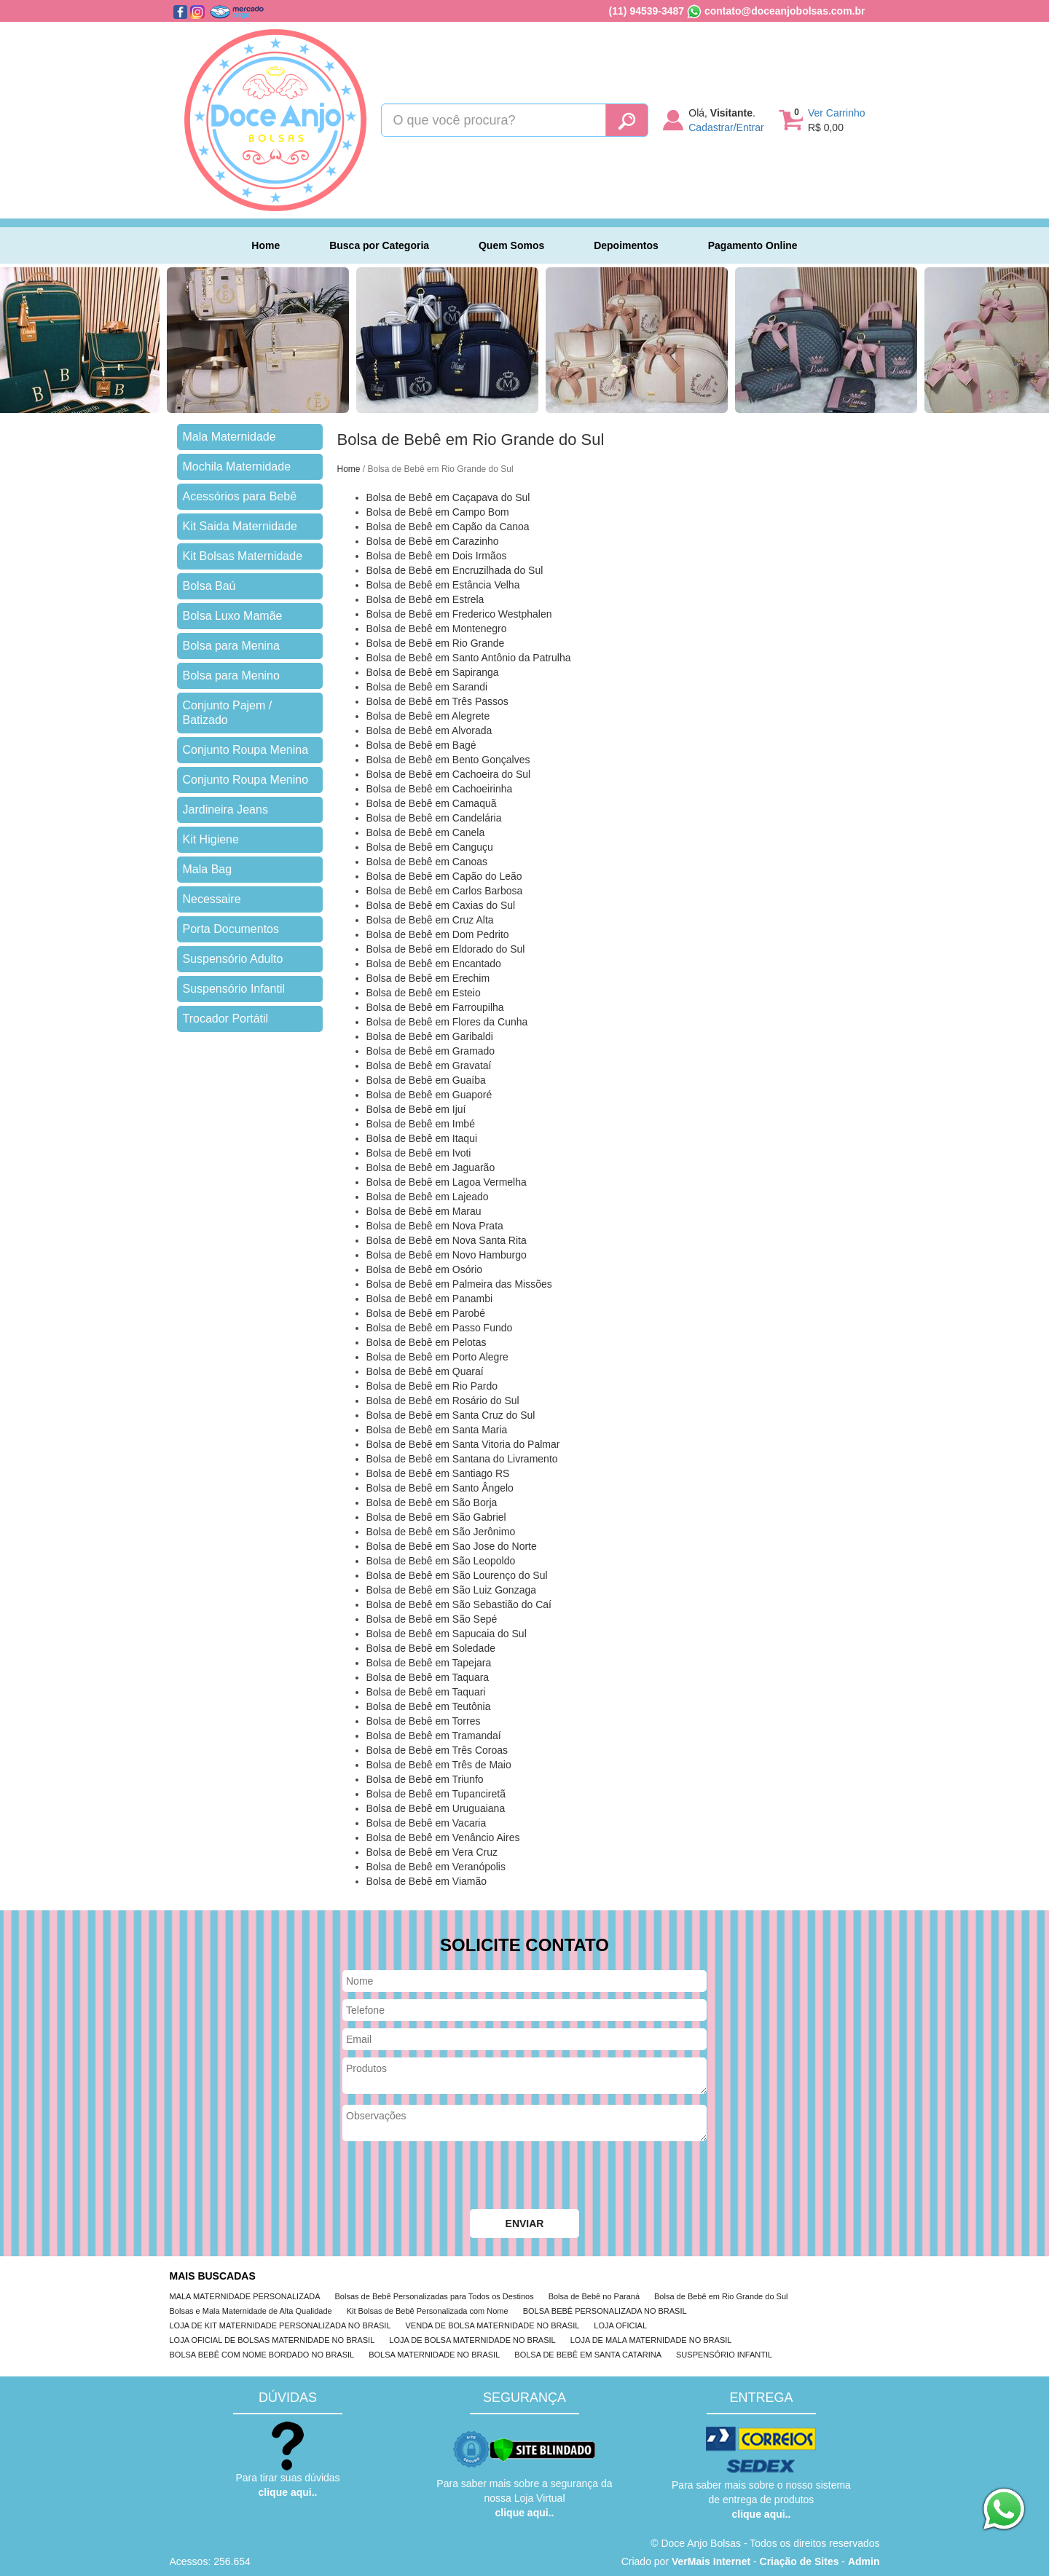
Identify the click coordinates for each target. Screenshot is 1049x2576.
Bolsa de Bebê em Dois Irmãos (436, 556)
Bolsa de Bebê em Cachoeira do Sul (448, 774)
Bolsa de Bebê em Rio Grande (435, 643)
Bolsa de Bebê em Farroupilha (435, 1007)
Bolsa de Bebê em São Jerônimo (441, 1531)
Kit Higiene (211, 839)
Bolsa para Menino (231, 675)
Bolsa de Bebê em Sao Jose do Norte (451, 1546)
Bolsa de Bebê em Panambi (429, 1298)
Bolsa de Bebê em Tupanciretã (436, 1794)
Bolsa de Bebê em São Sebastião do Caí (459, 1604)
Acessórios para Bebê (240, 496)
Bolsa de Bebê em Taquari (426, 1692)
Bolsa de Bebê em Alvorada (429, 730)
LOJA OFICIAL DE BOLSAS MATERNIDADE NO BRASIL (272, 2340)
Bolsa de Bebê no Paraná (594, 2296)
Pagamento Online (753, 245)
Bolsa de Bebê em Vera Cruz (432, 1852)
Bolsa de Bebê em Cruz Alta (430, 920)
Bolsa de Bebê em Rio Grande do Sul (720, 2296)
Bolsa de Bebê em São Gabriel (436, 1517)
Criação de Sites (799, 2561)
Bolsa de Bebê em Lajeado (427, 1196)
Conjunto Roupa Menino (246, 779)
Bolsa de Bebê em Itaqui (422, 1138)
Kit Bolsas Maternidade (243, 556)
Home (265, 245)
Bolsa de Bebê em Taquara (428, 1677)
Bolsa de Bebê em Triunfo (425, 1779)
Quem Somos (511, 245)
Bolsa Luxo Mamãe (233, 616)
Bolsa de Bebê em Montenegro (436, 628)
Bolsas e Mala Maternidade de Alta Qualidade (251, 2311)
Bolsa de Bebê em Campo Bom (437, 512)
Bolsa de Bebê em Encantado (433, 963)
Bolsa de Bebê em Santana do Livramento (462, 1459)
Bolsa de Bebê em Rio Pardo (432, 1386)
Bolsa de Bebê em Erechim (428, 978)
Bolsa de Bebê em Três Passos (437, 701)
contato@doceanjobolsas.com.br (784, 11)
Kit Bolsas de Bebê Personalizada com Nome (427, 2311)
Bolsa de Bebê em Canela (425, 832)
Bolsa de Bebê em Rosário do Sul (442, 1400)
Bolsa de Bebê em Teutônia (428, 1706)
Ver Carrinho (836, 113)
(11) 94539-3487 (647, 11)
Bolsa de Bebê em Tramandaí (433, 1735)
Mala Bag (207, 869)
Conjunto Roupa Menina (246, 750)
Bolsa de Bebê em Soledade (430, 1648)
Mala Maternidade (229, 436)
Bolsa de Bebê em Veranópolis (436, 1866)
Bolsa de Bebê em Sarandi (427, 687)
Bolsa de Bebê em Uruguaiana (436, 1808)
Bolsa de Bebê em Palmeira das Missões (459, 1284)
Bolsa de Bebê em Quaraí (425, 1371)
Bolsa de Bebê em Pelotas (426, 1342)
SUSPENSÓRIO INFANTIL (724, 2354)
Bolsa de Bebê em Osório (424, 1269)
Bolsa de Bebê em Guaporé (429, 1094)
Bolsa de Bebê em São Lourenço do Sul (457, 1575)
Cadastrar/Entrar (725, 127)
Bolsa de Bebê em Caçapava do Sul (448, 497)
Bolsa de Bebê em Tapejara (429, 1663)
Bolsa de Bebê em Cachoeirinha (439, 789)
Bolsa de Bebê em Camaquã (431, 803)
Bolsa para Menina (231, 645)
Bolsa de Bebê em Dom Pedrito (437, 934)
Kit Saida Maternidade (240, 526)
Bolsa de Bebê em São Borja (432, 1502)
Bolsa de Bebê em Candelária (434, 818)
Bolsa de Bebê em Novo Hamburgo (446, 1255)
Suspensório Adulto (233, 959)
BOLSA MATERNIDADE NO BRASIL (434, 2354)
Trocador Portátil (226, 1018)
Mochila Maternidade (237, 466)
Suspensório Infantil (234, 988)
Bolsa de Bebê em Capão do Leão (444, 876)
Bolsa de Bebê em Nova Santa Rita (446, 1240)
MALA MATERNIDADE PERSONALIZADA (245, 2296)
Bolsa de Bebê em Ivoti (418, 1153)
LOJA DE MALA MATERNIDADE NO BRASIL (651, 2340)
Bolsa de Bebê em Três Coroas (437, 1750)
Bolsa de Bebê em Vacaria (426, 1823)
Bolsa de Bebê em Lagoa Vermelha (446, 1182)
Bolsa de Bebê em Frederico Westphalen (459, 614)
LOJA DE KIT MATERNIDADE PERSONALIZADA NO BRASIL (280, 2325)
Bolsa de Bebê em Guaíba (426, 1080)
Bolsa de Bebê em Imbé (420, 1124)
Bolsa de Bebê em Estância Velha (443, 585)
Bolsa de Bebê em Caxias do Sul (441, 905)
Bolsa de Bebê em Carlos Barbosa (444, 891)
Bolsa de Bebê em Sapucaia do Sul (446, 1633)
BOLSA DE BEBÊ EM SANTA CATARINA (587, 2354)
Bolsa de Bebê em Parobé (425, 1313)
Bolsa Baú (209, 586)
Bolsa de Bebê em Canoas (427, 861)
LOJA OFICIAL (620, 2325)
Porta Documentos (231, 929)
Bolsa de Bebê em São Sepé (432, 1619)
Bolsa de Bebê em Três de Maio (438, 1764)
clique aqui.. (288, 2492)
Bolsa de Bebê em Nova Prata (434, 1226)
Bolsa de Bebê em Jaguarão (430, 1167)
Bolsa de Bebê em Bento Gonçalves (448, 759)
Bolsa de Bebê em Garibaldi (429, 1036)
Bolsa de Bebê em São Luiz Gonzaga (451, 1590)
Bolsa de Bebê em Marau (424, 1211)
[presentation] (453, 2176)
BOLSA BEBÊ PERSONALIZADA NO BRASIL (605, 2311)
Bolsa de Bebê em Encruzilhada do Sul (454, 570)
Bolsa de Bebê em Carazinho (432, 541)
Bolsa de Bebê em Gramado (430, 1051)
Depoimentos (626, 245)
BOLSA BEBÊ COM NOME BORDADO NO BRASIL (262, 2354)
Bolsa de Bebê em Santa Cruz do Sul (450, 1415)
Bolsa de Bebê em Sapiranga (432, 672)
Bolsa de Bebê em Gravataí (429, 1065)
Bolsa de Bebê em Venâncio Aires (443, 1837)
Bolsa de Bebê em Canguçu (429, 847)
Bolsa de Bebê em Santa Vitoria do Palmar (463, 1444)
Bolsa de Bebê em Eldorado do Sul (445, 949)
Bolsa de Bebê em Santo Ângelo (440, 1488)
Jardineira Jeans (225, 809)
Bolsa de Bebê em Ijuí (416, 1109)
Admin (864, 2561)
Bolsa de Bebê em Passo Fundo (439, 1328)
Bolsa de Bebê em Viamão (426, 1881)
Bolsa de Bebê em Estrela (425, 599)
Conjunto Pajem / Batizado (227, 712)
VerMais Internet (711, 2561)
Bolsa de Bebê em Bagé (421, 745)
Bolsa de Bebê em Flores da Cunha (447, 1022)
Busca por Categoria (379, 245)
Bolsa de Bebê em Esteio (423, 993)
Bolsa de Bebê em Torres (423, 1721)
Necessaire (212, 899)
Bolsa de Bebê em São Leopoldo (441, 1561)
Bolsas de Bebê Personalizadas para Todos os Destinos (434, 2296)
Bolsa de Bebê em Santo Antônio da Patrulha (468, 657)
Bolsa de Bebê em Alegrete (428, 716)
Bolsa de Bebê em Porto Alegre (437, 1357)
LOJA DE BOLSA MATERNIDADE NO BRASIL (472, 2340)
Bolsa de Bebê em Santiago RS (438, 1473)
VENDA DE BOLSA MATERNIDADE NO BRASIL (493, 2325)
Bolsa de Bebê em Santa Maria (437, 1429)
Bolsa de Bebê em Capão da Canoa (448, 526)
